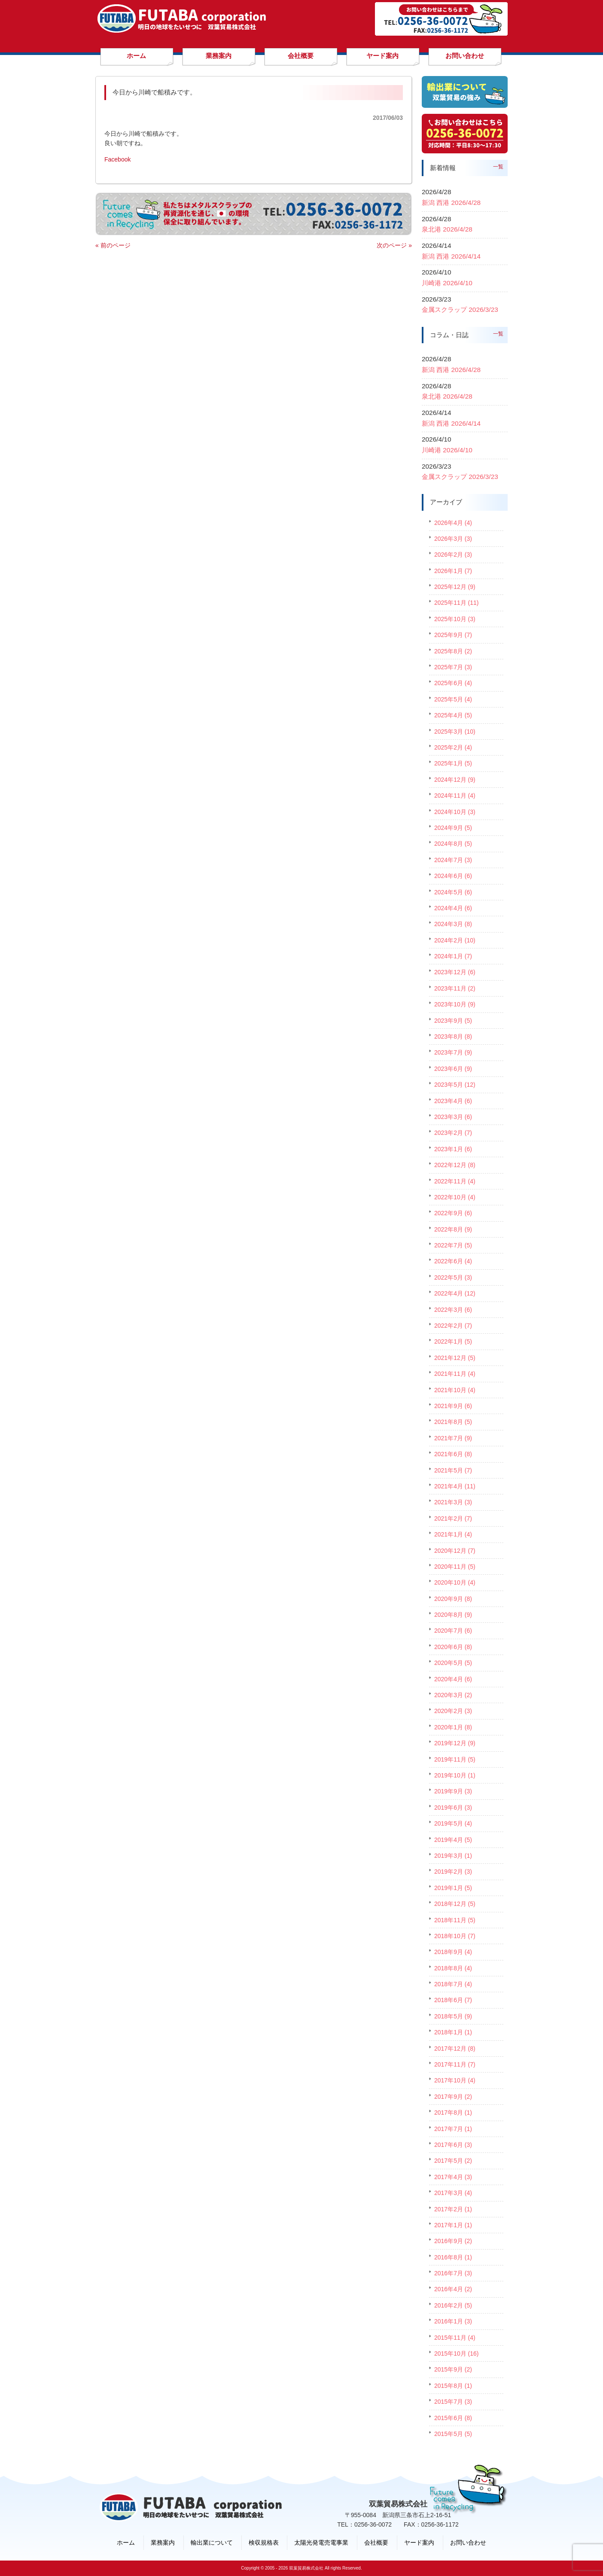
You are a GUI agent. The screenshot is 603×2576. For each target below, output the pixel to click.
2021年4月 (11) (454, 1486)
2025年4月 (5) (453, 715)
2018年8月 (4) (453, 1968)
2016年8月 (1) (453, 2257)
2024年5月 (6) (453, 892)
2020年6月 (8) (453, 1646)
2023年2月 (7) (453, 1132)
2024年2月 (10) (454, 940)
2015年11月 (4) (454, 2337)
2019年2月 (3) (453, 1871)
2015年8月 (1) (453, 2385)
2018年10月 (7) (454, 1936)
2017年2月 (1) (453, 2209)
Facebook (117, 159)
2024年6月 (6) (453, 875)
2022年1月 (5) (453, 1341)
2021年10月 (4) (454, 1390)
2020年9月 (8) (453, 1598)
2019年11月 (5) (454, 1759)
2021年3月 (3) (453, 1502)
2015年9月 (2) (453, 2369)
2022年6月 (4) (453, 1261)
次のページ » (394, 245)
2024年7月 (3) (453, 860)
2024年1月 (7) (453, 956)
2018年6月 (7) (453, 2000)
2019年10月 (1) (454, 1775)
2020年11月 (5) (454, 1566)
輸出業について (212, 2542)
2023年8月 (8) (453, 1036)
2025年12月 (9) (454, 586)
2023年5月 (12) (454, 1084)
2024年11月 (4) (454, 795)
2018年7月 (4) (453, 1984)
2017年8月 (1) (453, 2112)
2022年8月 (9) (453, 1229)
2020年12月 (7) (454, 1550)
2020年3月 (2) (453, 1695)
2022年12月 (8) (454, 1164)
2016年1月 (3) (453, 2321)
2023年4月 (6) (453, 1100)
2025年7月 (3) (453, 667)
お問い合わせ (468, 2542)
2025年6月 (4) (453, 683)
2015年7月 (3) (453, 2401)
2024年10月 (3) (454, 811)
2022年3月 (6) (453, 1309)
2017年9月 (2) (453, 2096)
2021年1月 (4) (453, 1534)
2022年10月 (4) (454, 1197)
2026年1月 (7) (453, 570)
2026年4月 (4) (453, 522)
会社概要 (376, 2542)
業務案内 (163, 2542)
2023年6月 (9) (453, 1068)
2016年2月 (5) (453, 2305)
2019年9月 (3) (453, 1791)
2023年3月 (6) (453, 1116)
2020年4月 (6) (453, 1679)
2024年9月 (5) (453, 827)
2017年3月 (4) (453, 2192)
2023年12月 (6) (454, 972)
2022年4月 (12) (454, 1293)
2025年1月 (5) (453, 763)
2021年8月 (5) (453, 1421)
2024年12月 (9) (454, 779)
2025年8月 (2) (453, 651)
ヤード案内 (419, 2542)
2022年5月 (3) (453, 1277)
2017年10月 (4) (454, 2080)
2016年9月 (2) (453, 2241)
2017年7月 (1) (453, 2128)
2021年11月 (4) (454, 1373)
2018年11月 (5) (454, 1920)
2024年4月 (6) (453, 908)
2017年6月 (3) (453, 2144)
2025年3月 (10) (454, 731)
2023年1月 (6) (453, 1149)
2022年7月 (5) (453, 1245)
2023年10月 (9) (454, 1004)
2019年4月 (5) (453, 1839)
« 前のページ (113, 245)
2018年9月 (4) (453, 1951)
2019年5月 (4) (453, 1823)
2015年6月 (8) (453, 2417)
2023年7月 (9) (453, 1052)
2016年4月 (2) (453, 2289)
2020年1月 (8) (453, 1727)
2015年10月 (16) (456, 2353)
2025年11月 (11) (456, 602)
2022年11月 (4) (454, 1181)
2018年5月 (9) (453, 2016)
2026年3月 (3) (453, 538)
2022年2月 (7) (453, 1325)
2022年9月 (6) (453, 1213)
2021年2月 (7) (453, 1518)
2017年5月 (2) (453, 2160)
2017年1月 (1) (453, 2225)
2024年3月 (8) (453, 924)
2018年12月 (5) (454, 1903)
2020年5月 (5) (453, 1662)
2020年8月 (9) (453, 1614)
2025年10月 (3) (454, 619)
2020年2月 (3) (453, 1710)
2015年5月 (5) (453, 2433)
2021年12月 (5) (454, 1357)
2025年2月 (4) (453, 747)
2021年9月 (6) (453, 1405)
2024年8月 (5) (453, 843)
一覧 (498, 167)
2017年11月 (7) (454, 2064)
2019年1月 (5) (453, 1887)
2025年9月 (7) (453, 634)
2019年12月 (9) (454, 1743)
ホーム (126, 2542)
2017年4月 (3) (453, 2177)
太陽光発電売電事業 (321, 2542)
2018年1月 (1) (453, 2032)
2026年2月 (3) (453, 554)
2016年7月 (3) (453, 2273)
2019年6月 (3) (453, 1807)
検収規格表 (264, 2542)
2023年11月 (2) (454, 988)
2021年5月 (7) (453, 1470)
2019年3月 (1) (453, 1855)
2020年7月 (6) (453, 1630)
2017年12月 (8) (454, 2048)
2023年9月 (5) (453, 1020)
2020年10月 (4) (454, 1582)
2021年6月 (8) (453, 1454)
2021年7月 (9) (453, 1438)
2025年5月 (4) (453, 699)
